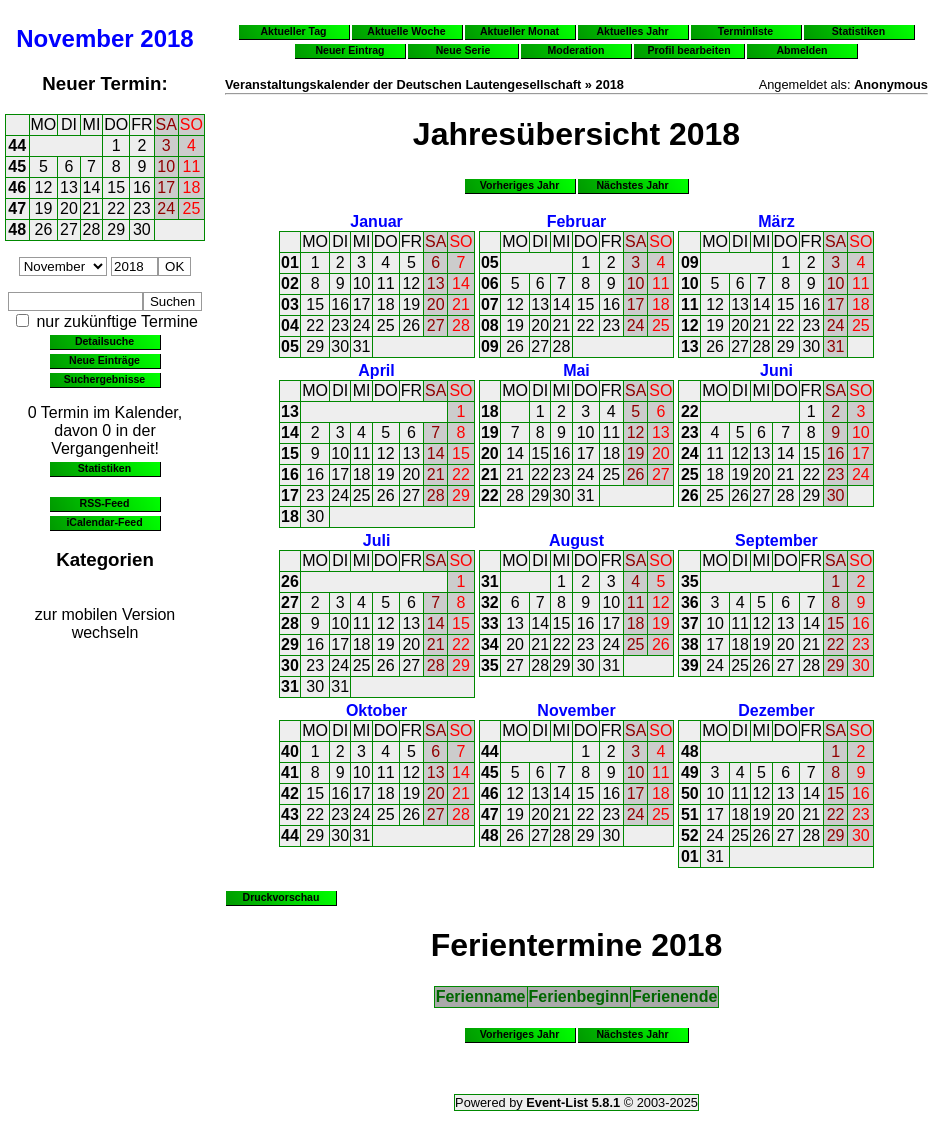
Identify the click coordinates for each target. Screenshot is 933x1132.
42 (290, 793)
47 (17, 208)
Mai (576, 370)
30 (142, 229)
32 (490, 602)
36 (690, 602)
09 (490, 346)
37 (690, 623)
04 (290, 325)
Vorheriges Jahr (520, 185)
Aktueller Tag (293, 31)
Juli (377, 540)
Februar (577, 221)
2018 (166, 38)
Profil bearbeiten (688, 50)
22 (116, 208)
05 (290, 346)
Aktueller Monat (519, 31)
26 (44, 229)
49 (690, 772)
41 (290, 772)
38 (690, 644)
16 (142, 187)
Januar (376, 221)
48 (17, 229)
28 (92, 229)
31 (362, 346)
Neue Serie (463, 50)
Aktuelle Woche (406, 31)
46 (17, 187)
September (776, 540)
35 (490, 665)
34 (490, 644)
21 (92, 208)
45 (17, 166)
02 (290, 283)
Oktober (376, 710)
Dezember (776, 710)
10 (166, 166)
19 (44, 208)
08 (490, 325)
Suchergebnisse (104, 379)
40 (290, 751)
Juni (776, 370)
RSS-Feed (105, 503)
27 (69, 229)
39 (690, 665)
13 (69, 187)
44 (17, 145)
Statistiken (104, 468)
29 (116, 229)
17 (166, 187)
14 (92, 187)
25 (192, 208)
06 (490, 283)
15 (116, 187)
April (376, 370)
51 (690, 814)
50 (690, 793)
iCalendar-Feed (104, 522)
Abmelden (802, 50)
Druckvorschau (281, 897)
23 (142, 208)
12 (44, 187)
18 (192, 187)
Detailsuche (104, 341)
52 (690, 835)
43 (290, 814)
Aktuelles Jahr (632, 31)
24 (166, 208)
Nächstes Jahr (632, 185)
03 (290, 304)
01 (290, 262)
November (74, 38)
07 (490, 304)
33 (490, 623)
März (776, 221)
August (576, 540)
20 (69, 208)
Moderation (576, 50)
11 (192, 166)
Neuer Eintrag (349, 50)
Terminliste (745, 31)
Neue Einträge (104, 360)
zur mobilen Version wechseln (105, 623)
